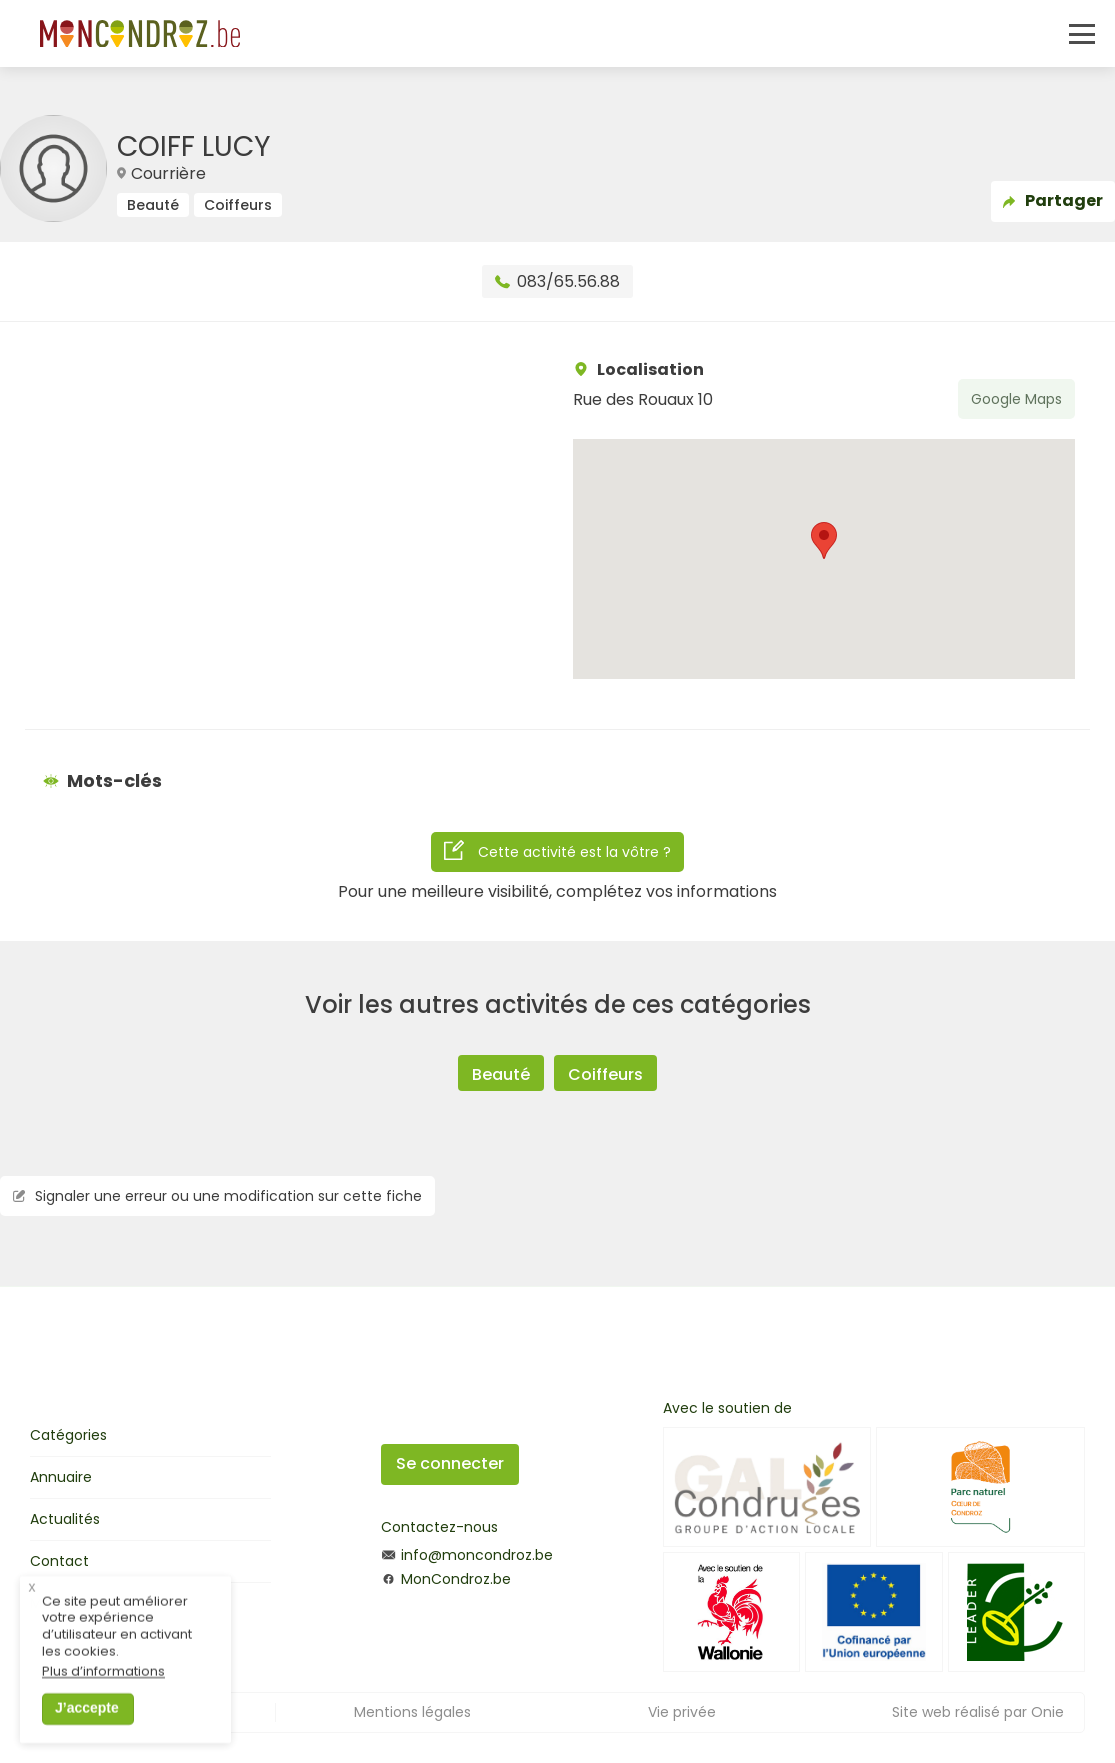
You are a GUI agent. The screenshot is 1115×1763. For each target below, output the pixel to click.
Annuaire (61, 1477)
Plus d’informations (103, 1686)
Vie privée (682, 1712)
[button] (824, 540)
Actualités (65, 1519)
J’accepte (87, 1722)
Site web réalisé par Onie (978, 1712)
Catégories (68, 1435)
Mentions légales (412, 1712)
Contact (59, 1561)
